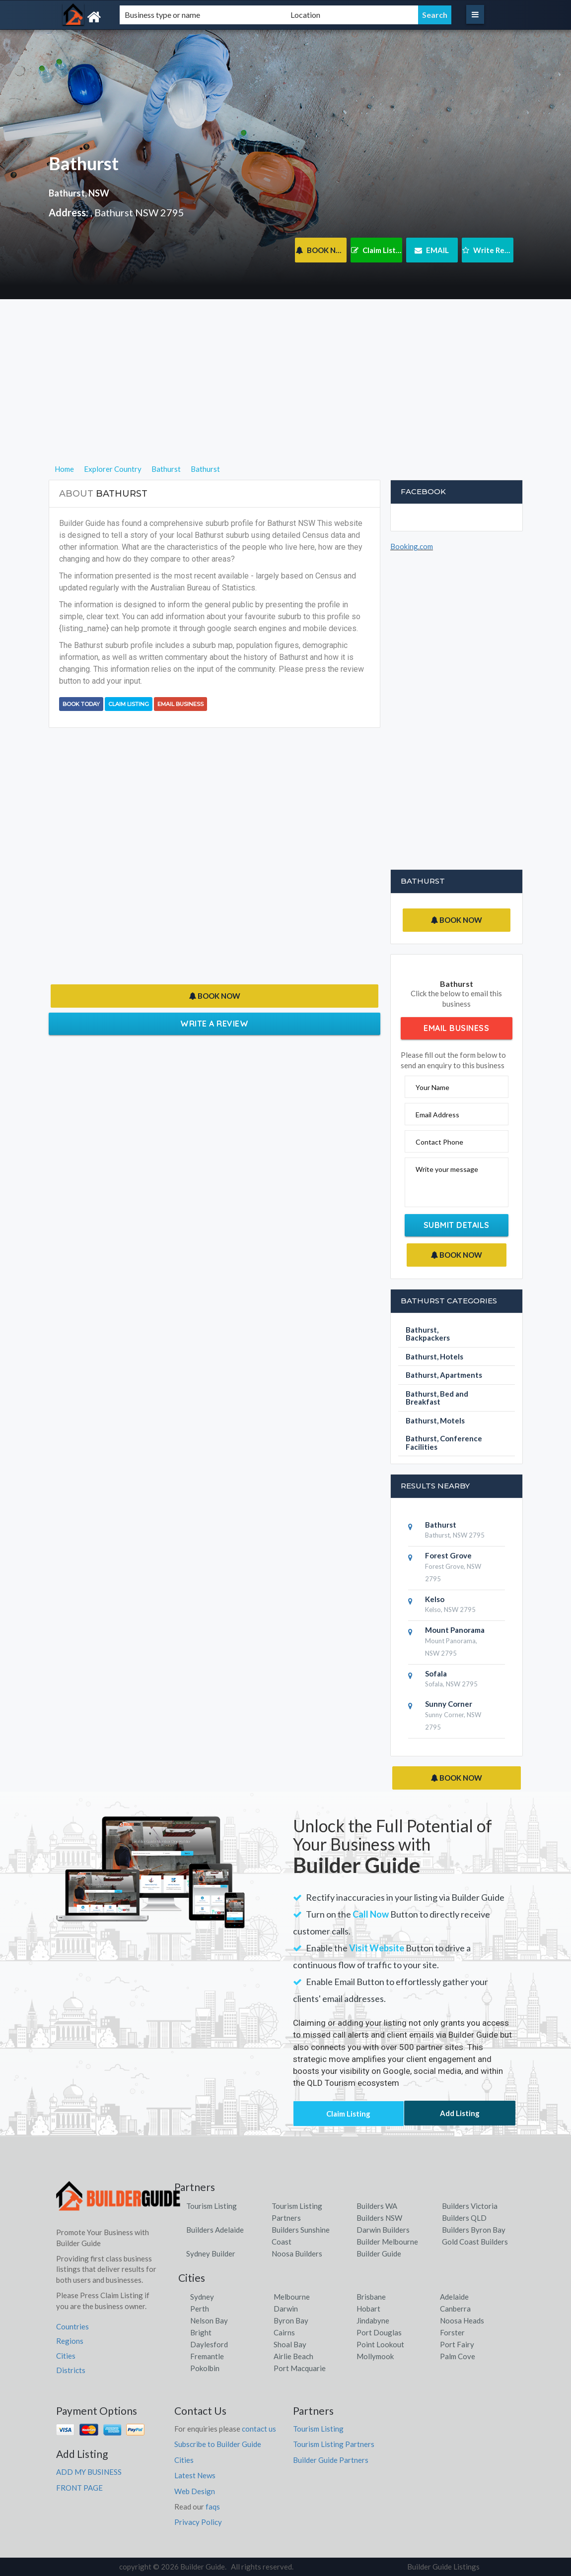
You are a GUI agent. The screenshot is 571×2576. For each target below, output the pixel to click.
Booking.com (411, 546)
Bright (201, 2332)
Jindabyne (373, 2320)
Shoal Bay (290, 2344)
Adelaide (454, 2296)
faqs (213, 2506)
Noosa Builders (297, 2253)
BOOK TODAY (81, 704)
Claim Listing (376, 250)
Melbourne (292, 2296)
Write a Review (214, 1024)
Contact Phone (439, 1142)
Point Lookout (380, 2344)
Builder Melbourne (387, 2241)
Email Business (180, 704)
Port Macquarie (300, 2368)
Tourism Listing (211, 2205)
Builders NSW (379, 2217)
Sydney (202, 2296)
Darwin (286, 2308)
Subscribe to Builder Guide (217, 2444)
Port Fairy (457, 2344)
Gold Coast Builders (475, 2241)
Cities (65, 2355)
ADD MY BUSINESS (89, 2471)
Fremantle (207, 2356)
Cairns (284, 2332)
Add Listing (460, 2113)
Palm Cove (457, 2356)
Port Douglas (379, 2332)
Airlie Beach (293, 2356)
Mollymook (375, 2356)
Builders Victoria (470, 2205)
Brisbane (371, 2296)
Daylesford (209, 2344)
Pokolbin (204, 2368)
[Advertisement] (286, 393)
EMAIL (432, 250)
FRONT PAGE (79, 2487)
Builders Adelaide (215, 2229)
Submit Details (457, 1225)
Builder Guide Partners (330, 2459)
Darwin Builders (383, 2229)
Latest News (194, 2475)
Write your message (447, 1169)
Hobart (368, 2308)
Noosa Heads (462, 2320)
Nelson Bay (209, 2320)
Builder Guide (379, 2253)
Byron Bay (291, 2320)
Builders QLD (464, 2217)
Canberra (455, 2308)
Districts (70, 2370)
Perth (199, 2308)
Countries (72, 2326)
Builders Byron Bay (473, 2229)
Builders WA (377, 2205)
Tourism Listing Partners (333, 2444)
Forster (452, 2332)
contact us (259, 2428)
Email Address (437, 1114)
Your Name (432, 1087)
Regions (69, 2340)
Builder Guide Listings (443, 2566)
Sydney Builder (210, 2253)
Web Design (194, 2491)
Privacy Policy (198, 2521)
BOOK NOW (321, 250)
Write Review (487, 250)
